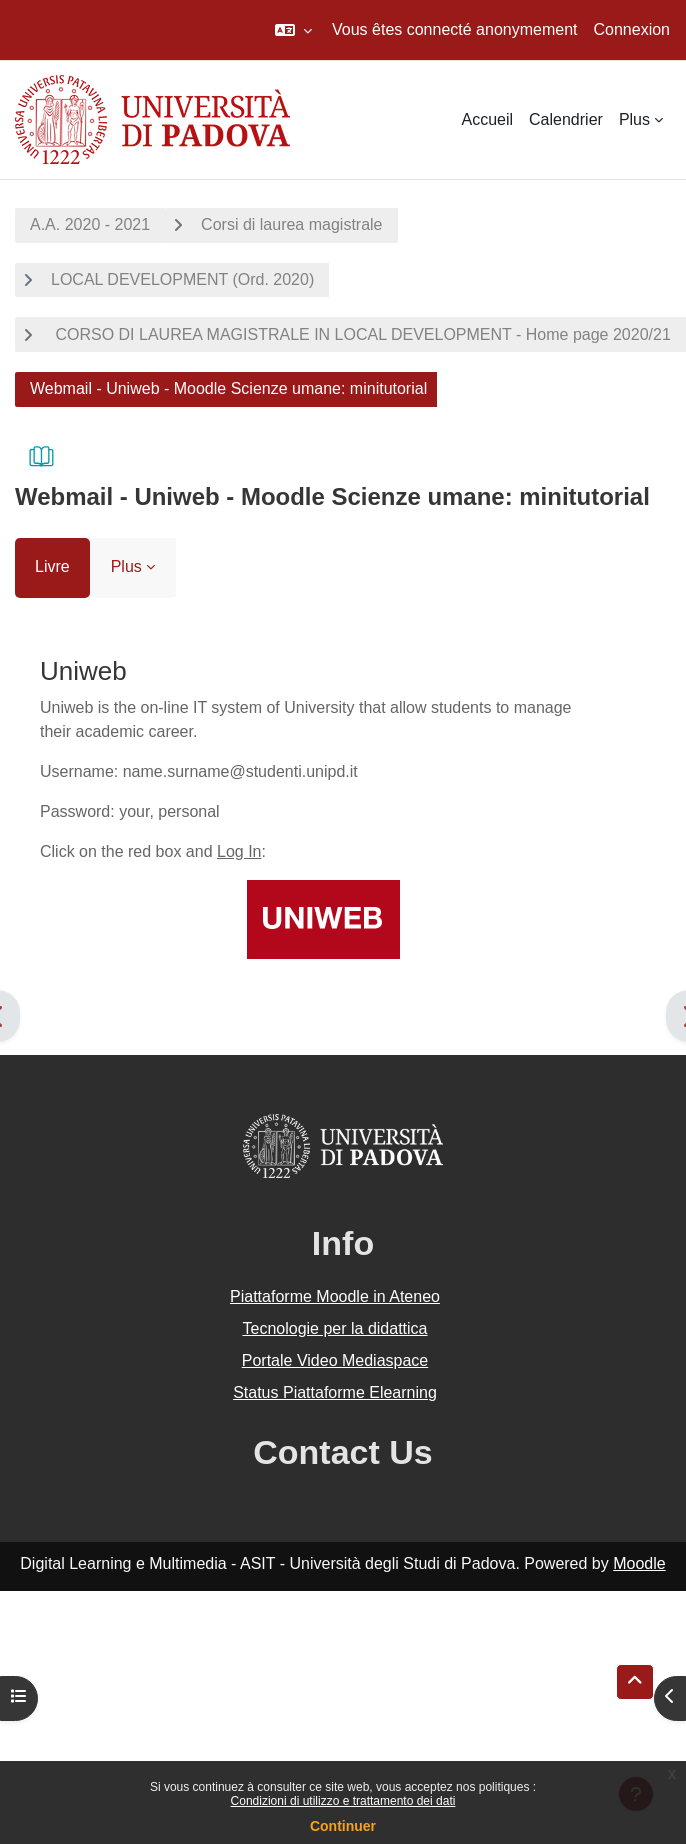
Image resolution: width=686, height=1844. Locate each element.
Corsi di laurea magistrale (291, 224)
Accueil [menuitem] (487, 119)
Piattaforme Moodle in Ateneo (335, 1296)
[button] (293, 30)
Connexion (632, 29)
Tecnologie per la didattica (334, 1328)
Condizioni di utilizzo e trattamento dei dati (343, 1801)
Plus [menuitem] (634, 119)
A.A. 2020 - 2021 (90, 224)
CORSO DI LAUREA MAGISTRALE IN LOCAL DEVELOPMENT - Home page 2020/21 (361, 334)
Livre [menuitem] (52, 566)
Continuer (343, 1826)
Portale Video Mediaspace (335, 1360)
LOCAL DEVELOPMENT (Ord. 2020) (182, 279)
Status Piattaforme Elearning (335, 1392)
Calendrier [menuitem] (566, 119)
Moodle (639, 1563)
